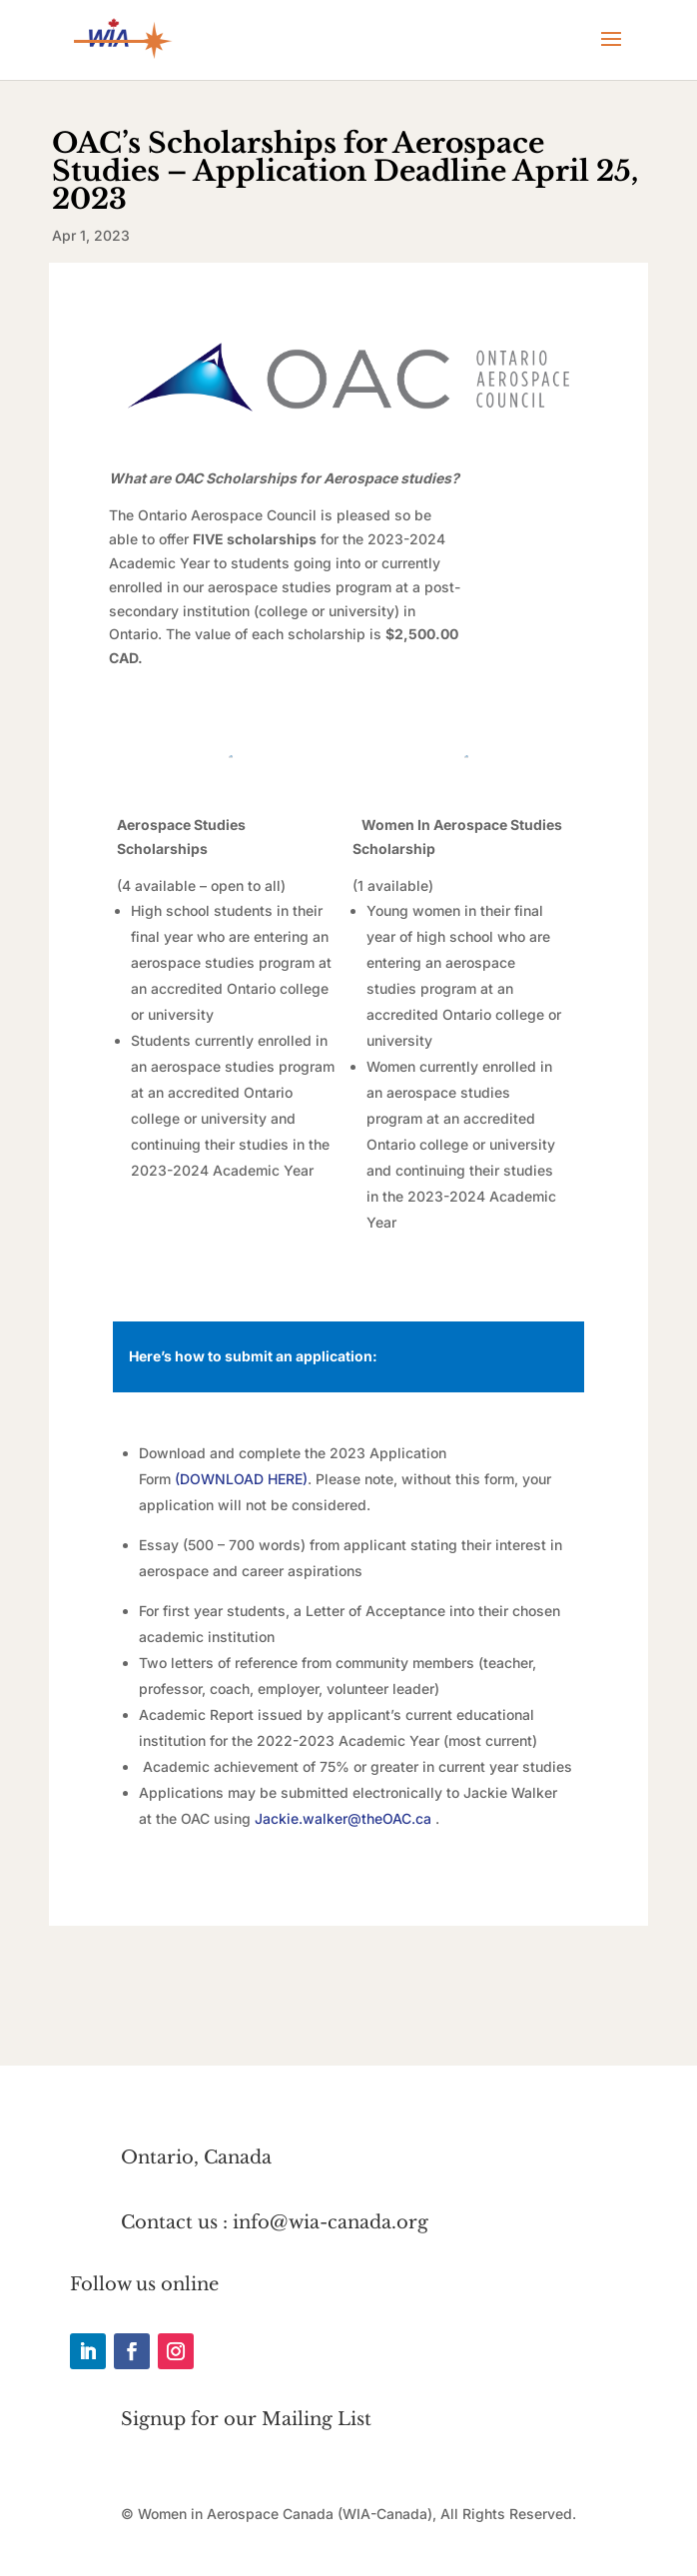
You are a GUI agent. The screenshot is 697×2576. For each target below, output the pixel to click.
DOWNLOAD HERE (241, 1478)
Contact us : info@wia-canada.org (274, 2222)
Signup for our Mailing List (246, 2419)
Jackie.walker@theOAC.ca (343, 1818)
